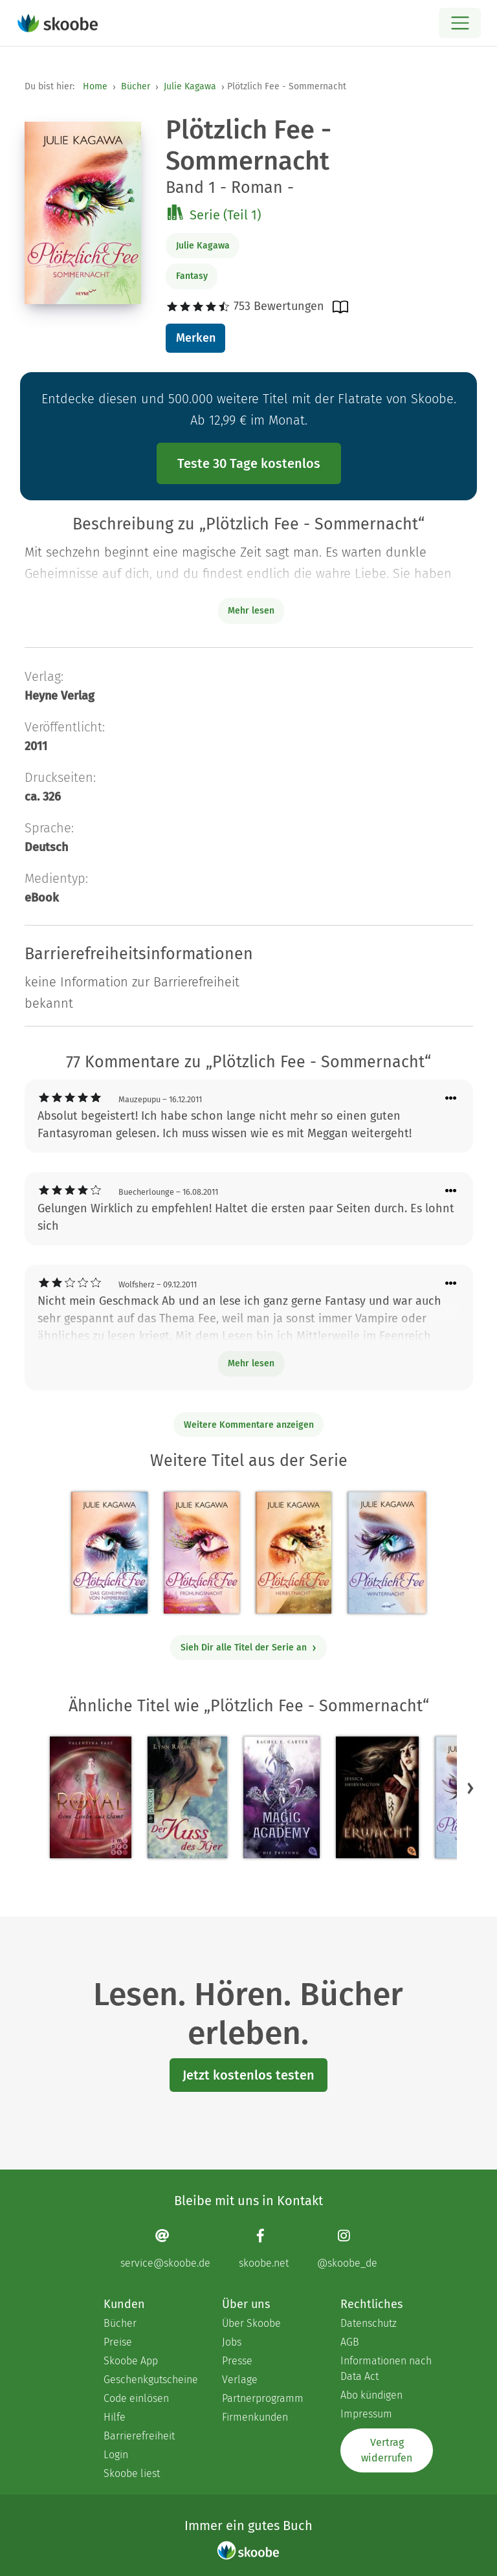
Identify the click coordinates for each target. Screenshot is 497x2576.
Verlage (240, 2379)
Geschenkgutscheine (150, 2379)
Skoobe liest (132, 2473)
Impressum (366, 2414)
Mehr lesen (251, 1363)
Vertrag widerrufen (386, 2450)
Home (95, 86)
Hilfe (115, 2417)
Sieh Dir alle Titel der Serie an (249, 1647)
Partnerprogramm (263, 2398)
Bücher (135, 86)
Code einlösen (136, 2398)
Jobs (231, 2342)
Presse (237, 2361)
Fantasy (192, 276)
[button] (470, 1788)
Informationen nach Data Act (386, 2368)
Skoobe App (131, 2361)
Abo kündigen (371, 2395)
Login (116, 2454)
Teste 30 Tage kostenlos (248, 463)
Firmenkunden (255, 2417)
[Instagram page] (347, 2249)
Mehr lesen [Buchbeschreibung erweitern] (251, 610)
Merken (195, 338)
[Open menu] (460, 23)
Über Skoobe (251, 2323)
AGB (349, 2342)
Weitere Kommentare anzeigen (249, 1424)
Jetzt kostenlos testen (248, 2075)
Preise (118, 2342)
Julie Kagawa (190, 86)
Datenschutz (368, 2323)
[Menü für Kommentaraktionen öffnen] (451, 1098)
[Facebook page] (264, 2249)
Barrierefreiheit (139, 2436)
